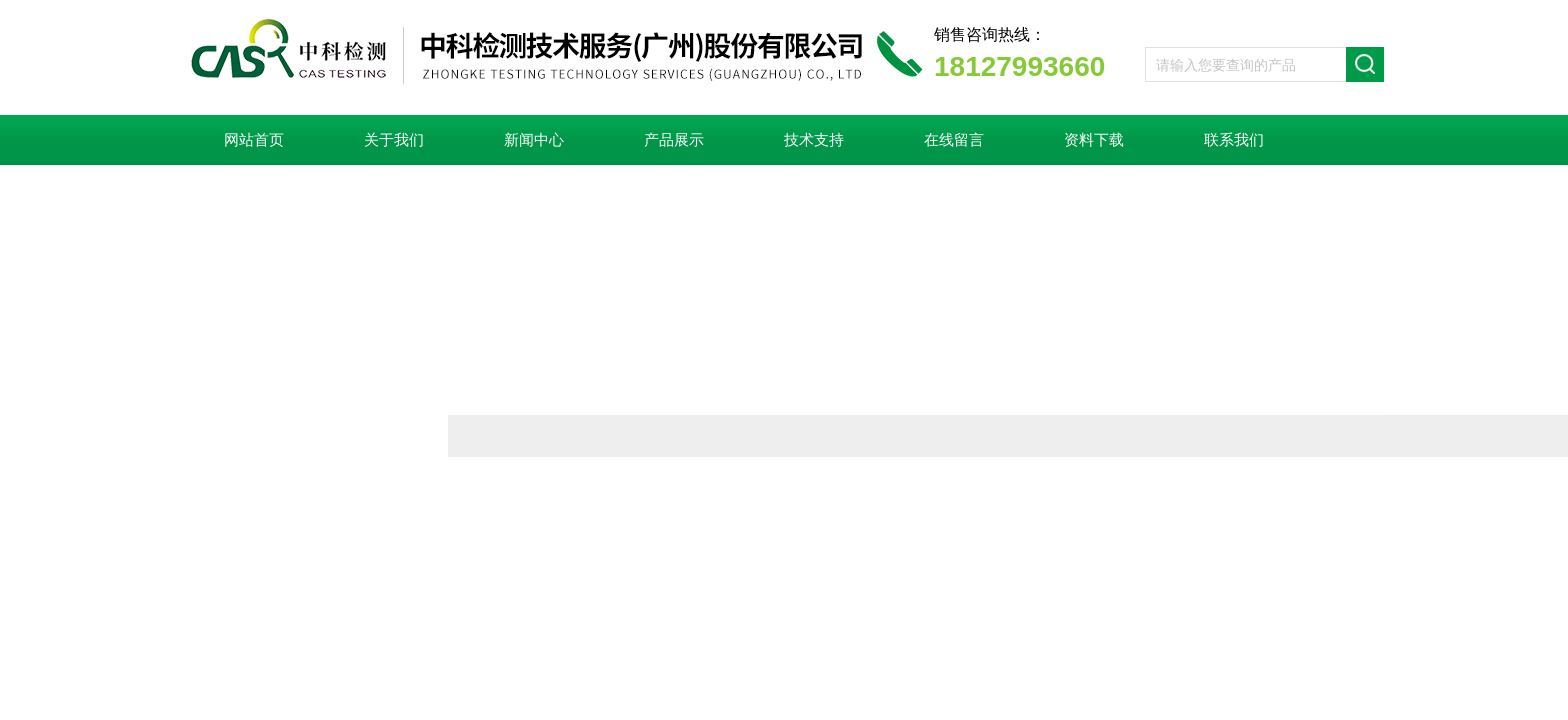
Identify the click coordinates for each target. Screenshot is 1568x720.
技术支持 (814, 140)
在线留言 (954, 140)
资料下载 (1094, 140)
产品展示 (674, 140)
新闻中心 (534, 140)
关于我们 (394, 140)
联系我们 (1234, 140)
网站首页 (254, 140)
